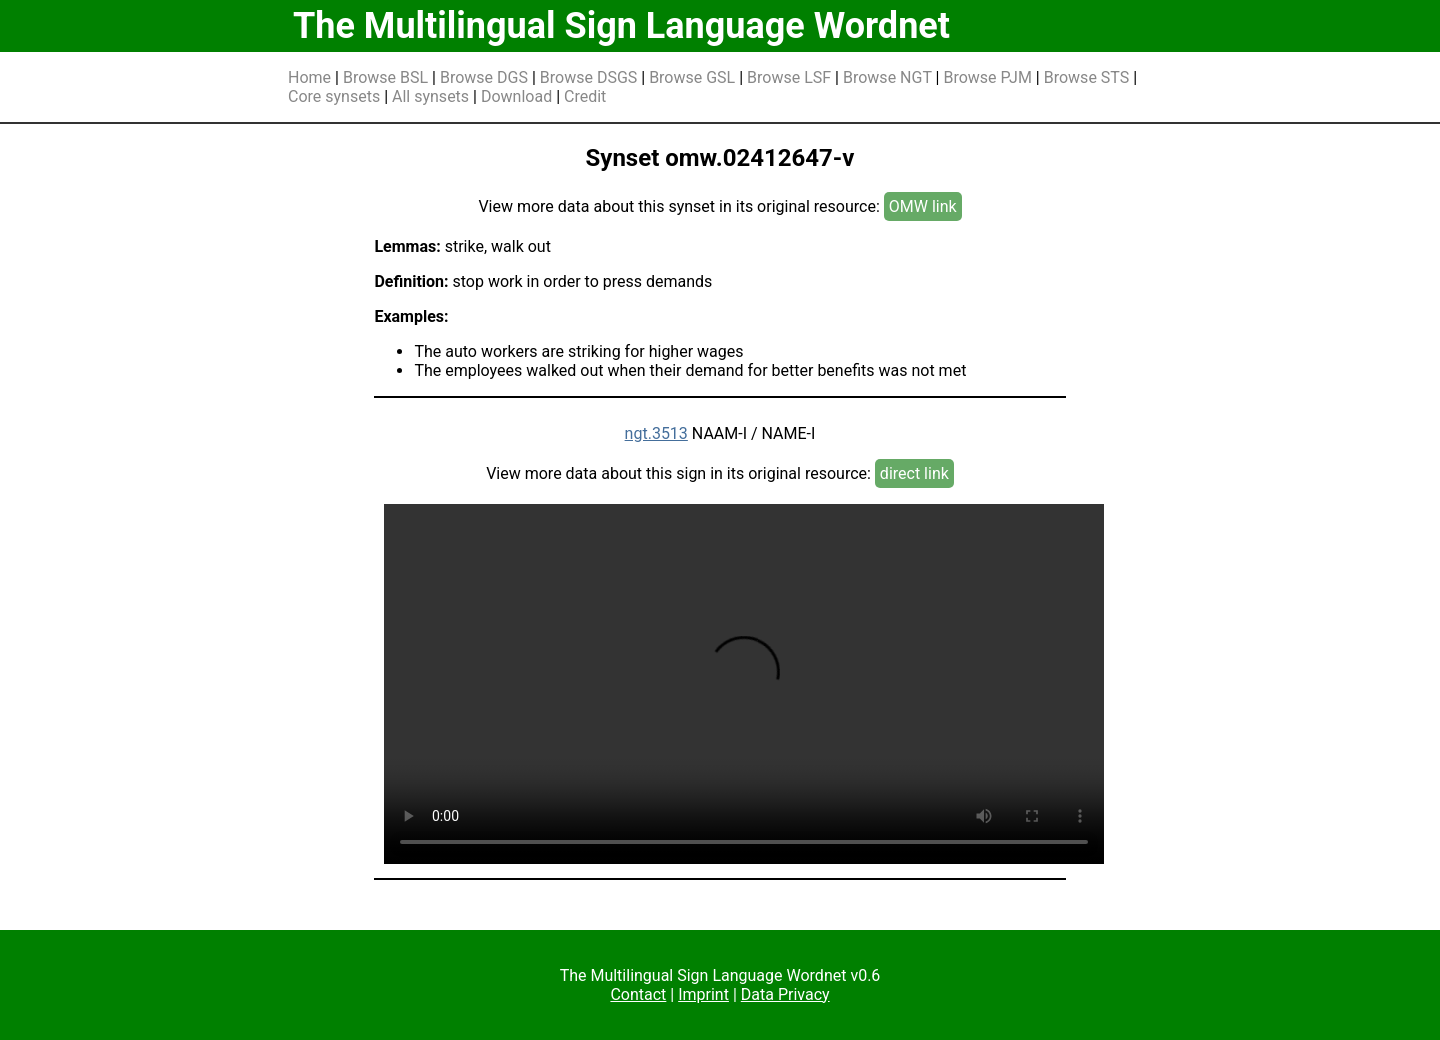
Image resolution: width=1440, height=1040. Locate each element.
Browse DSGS (589, 77)
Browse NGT (887, 77)
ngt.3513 (656, 433)
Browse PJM (987, 77)
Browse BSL (385, 77)
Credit (585, 96)
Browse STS (1087, 77)
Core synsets (334, 96)
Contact (638, 994)
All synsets (430, 96)
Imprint (703, 994)
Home (309, 77)
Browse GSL (692, 77)
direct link (914, 473)
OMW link (923, 206)
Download (516, 96)
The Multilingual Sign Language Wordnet (621, 26)
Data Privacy (785, 994)
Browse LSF (789, 77)
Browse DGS (484, 77)
